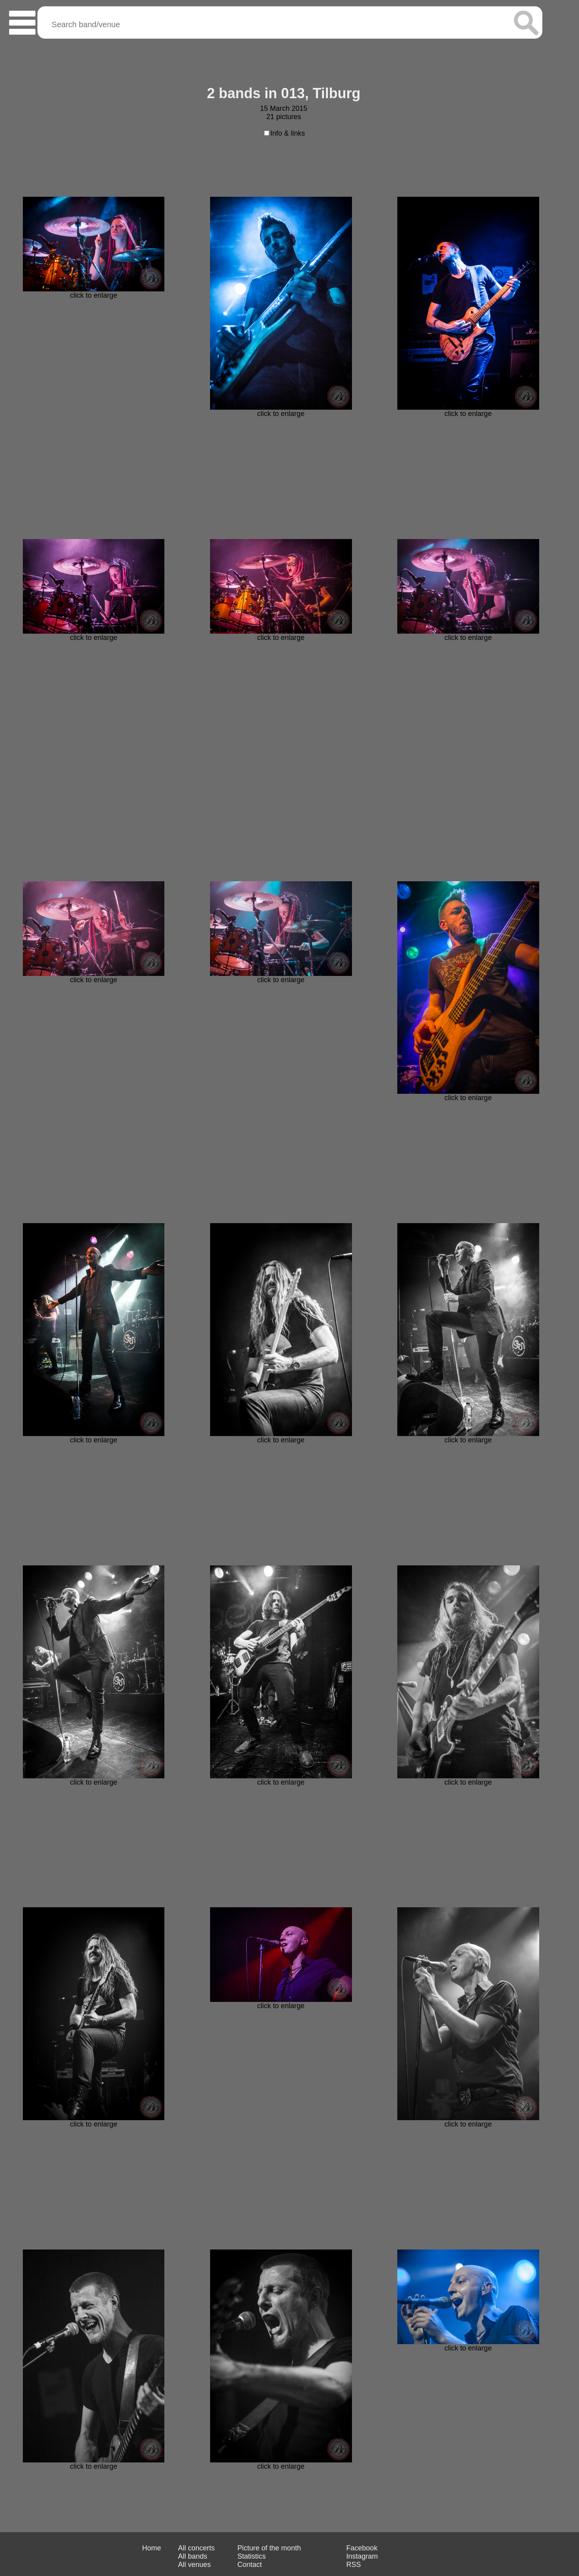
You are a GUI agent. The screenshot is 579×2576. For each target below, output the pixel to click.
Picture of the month (269, 2548)
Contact (249, 2565)
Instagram (362, 2556)
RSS (353, 2565)
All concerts (196, 2548)
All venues (194, 2565)
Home (151, 2548)
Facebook (362, 2548)
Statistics (251, 2556)
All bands (192, 2556)
